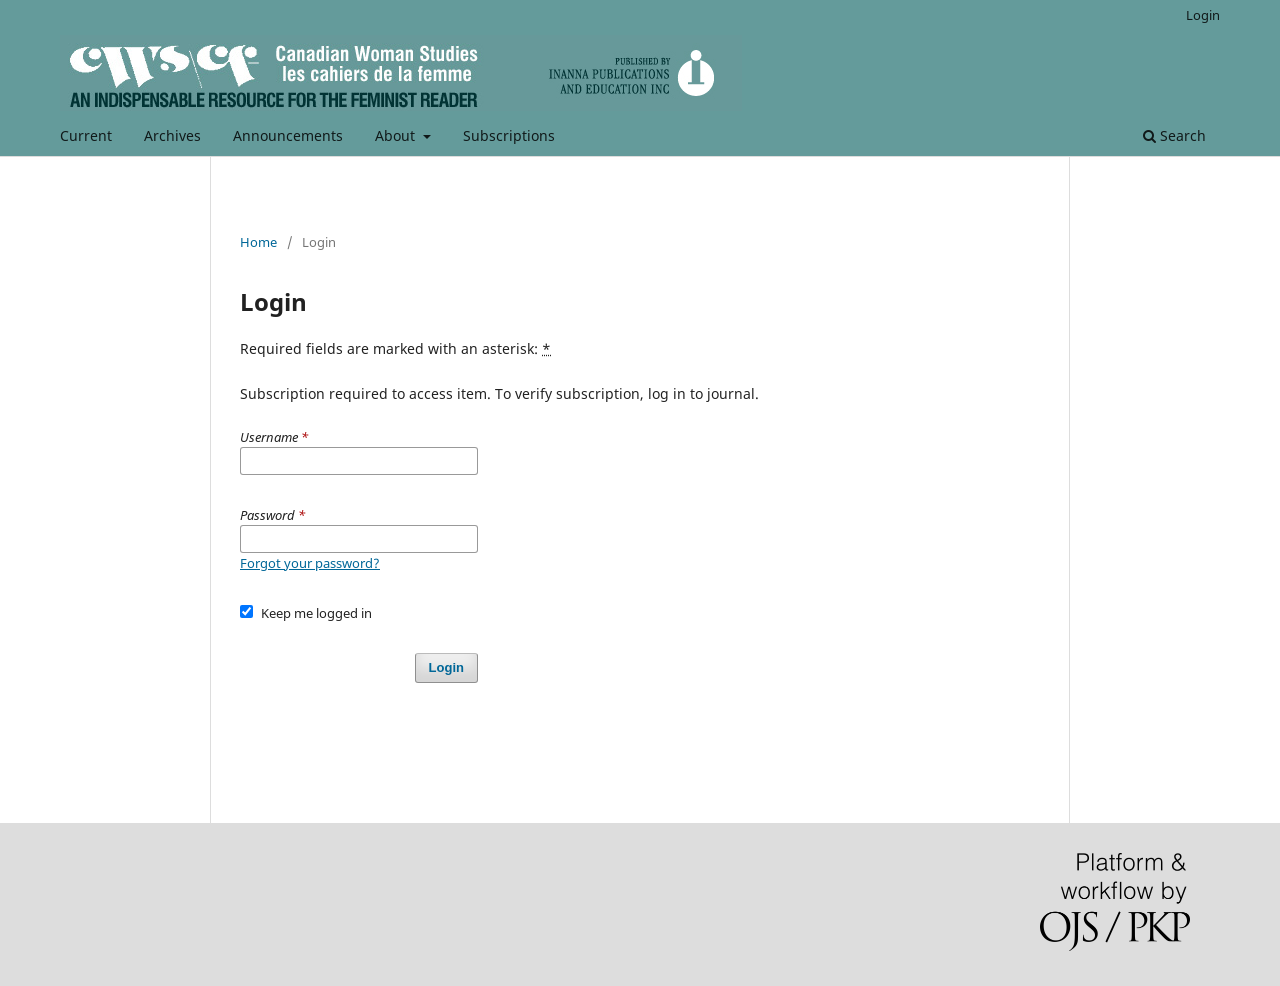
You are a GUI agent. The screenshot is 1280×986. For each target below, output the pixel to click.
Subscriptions (509, 135)
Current (86, 135)
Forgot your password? (310, 563)
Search (1174, 135)
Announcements (288, 135)
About (397, 135)
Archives (172, 135)
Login (1203, 15)
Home (258, 242)
